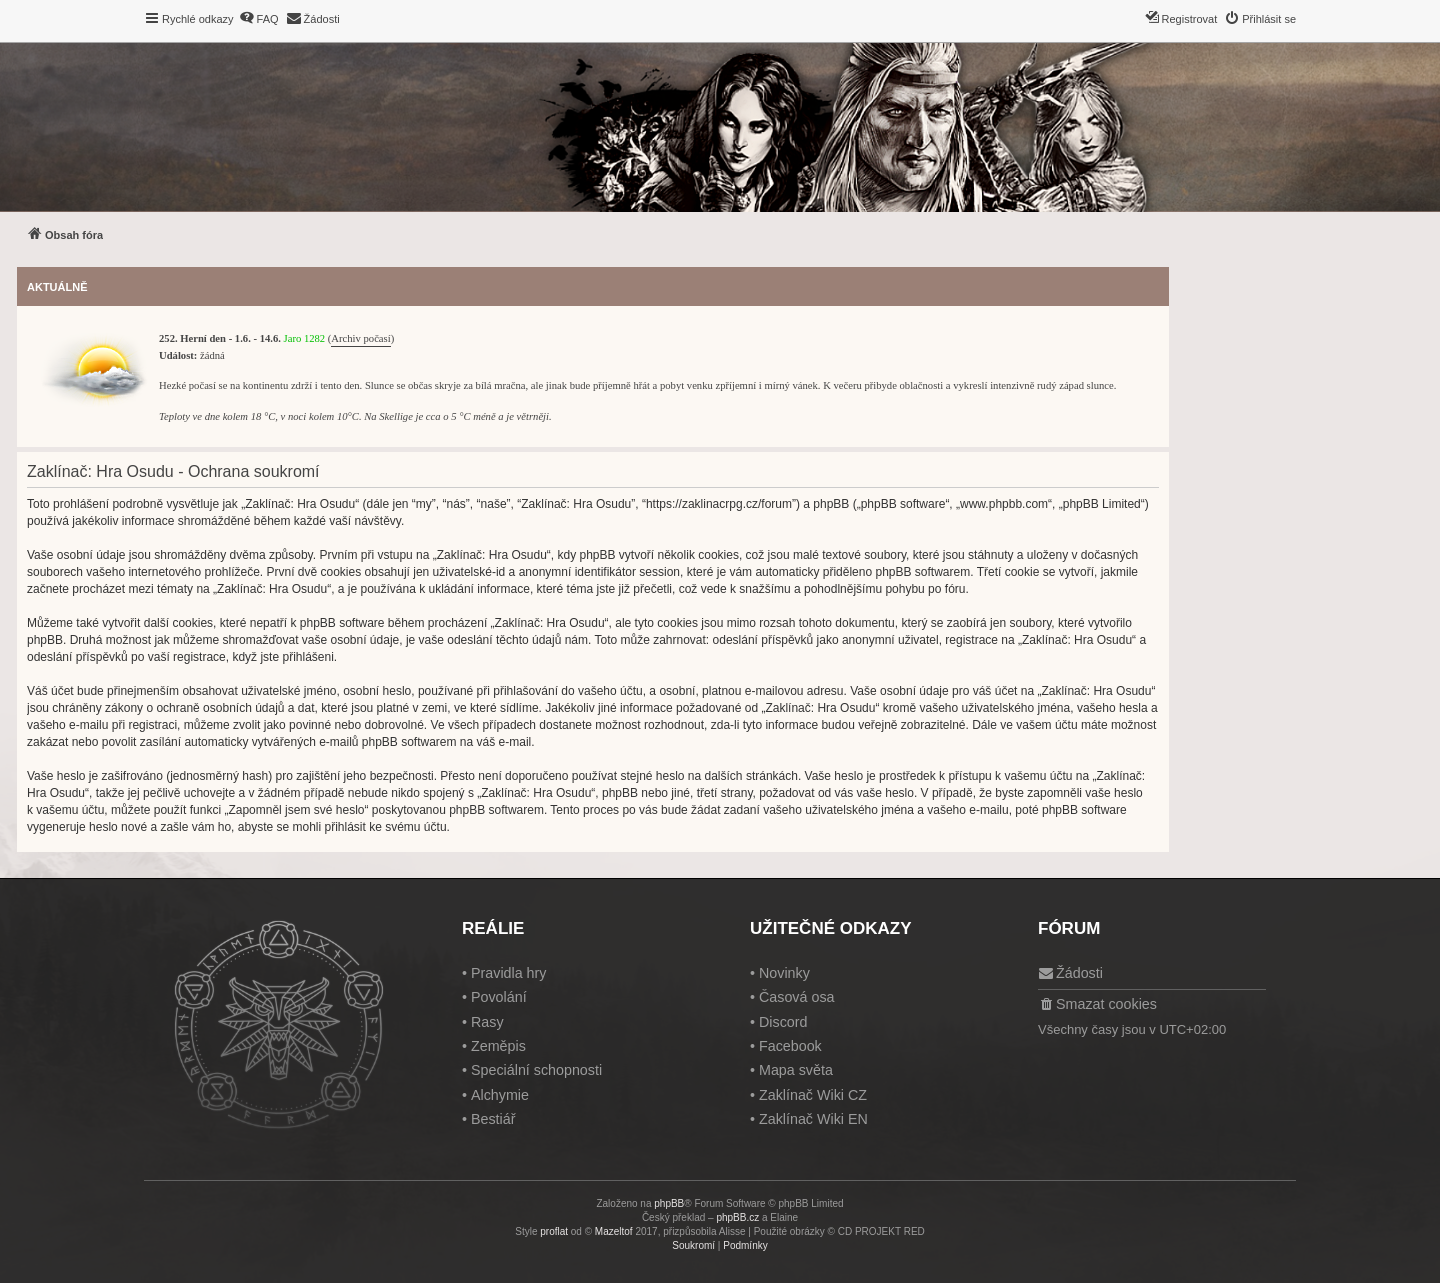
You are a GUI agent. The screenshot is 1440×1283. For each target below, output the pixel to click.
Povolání (499, 997)
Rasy (487, 1022)
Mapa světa (796, 1070)
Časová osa (797, 997)
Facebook (790, 1046)
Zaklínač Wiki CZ (813, 1095)
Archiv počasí (360, 338)
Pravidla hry (509, 973)
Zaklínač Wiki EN (813, 1119)
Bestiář (493, 1119)
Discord (783, 1022)
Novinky (784, 973)
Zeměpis (498, 1046)
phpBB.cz (737, 1217)
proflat (554, 1231)
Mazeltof (614, 1231)
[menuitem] (259, 19)
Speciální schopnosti (536, 1070)
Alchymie (500, 1095)
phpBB (669, 1203)
